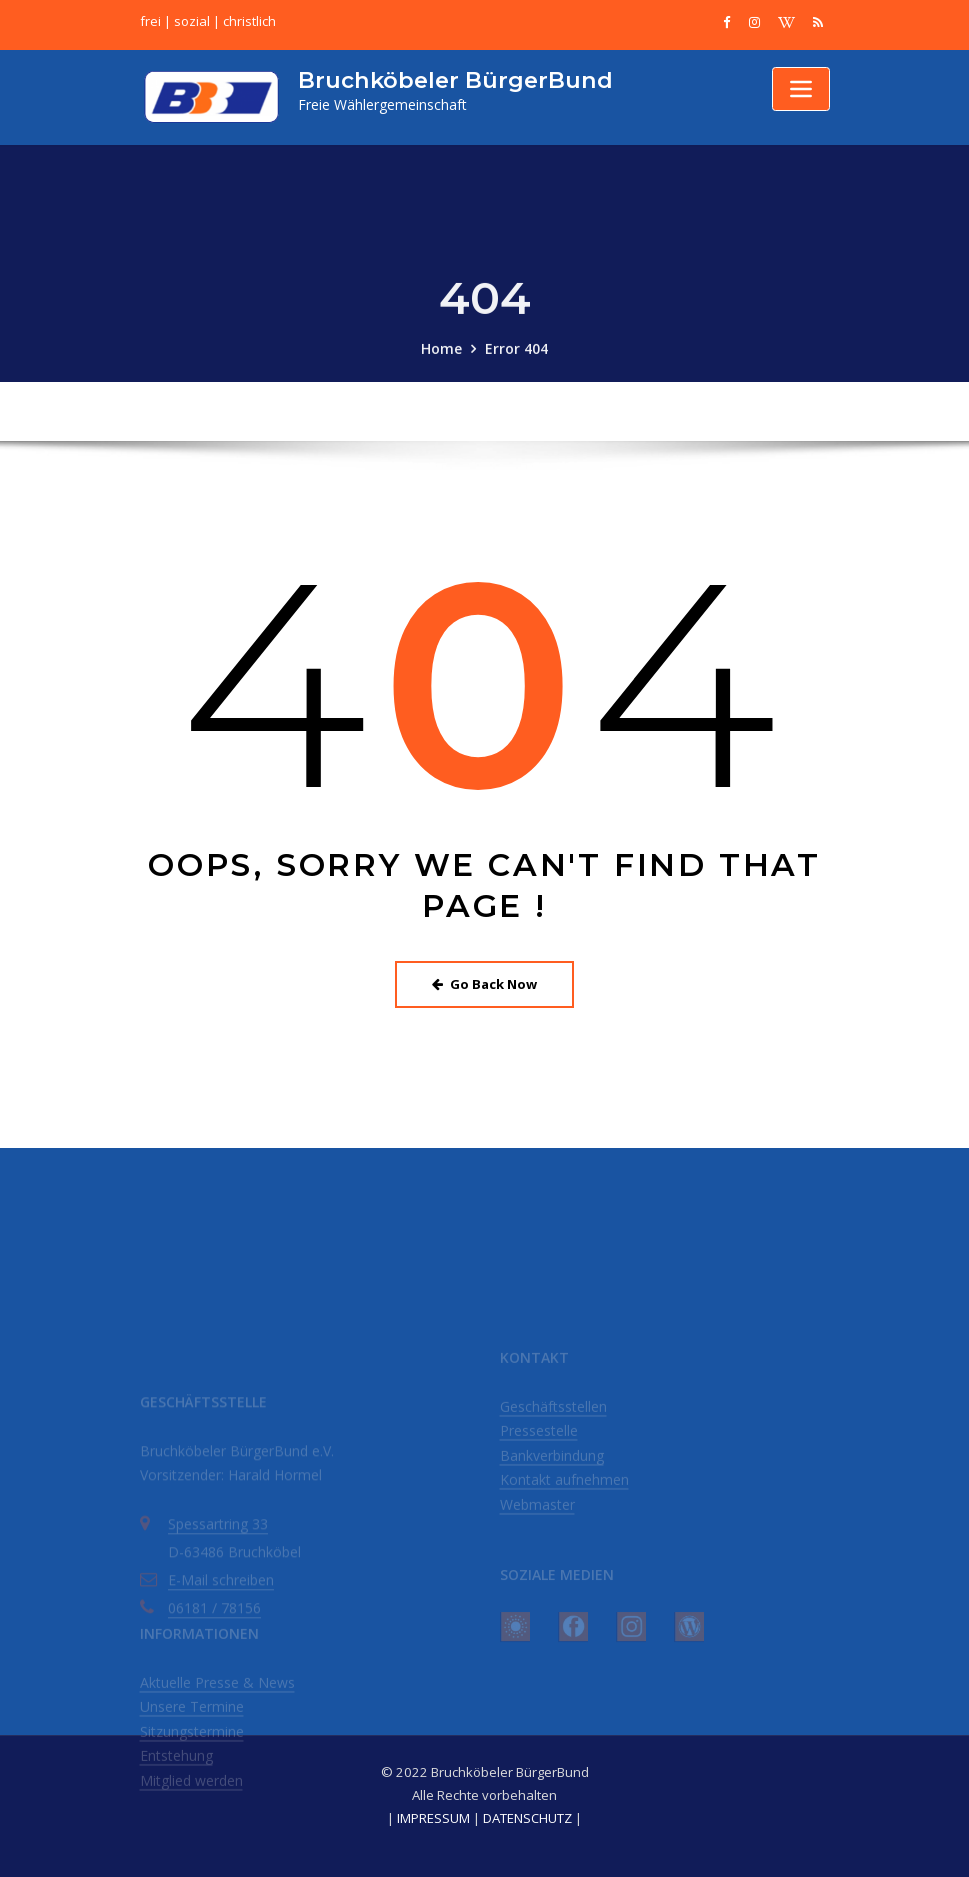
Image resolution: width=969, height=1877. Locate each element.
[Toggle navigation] (801, 89)
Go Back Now (484, 984)
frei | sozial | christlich (208, 21)
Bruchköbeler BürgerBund (455, 80)
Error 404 (516, 361)
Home (441, 361)
